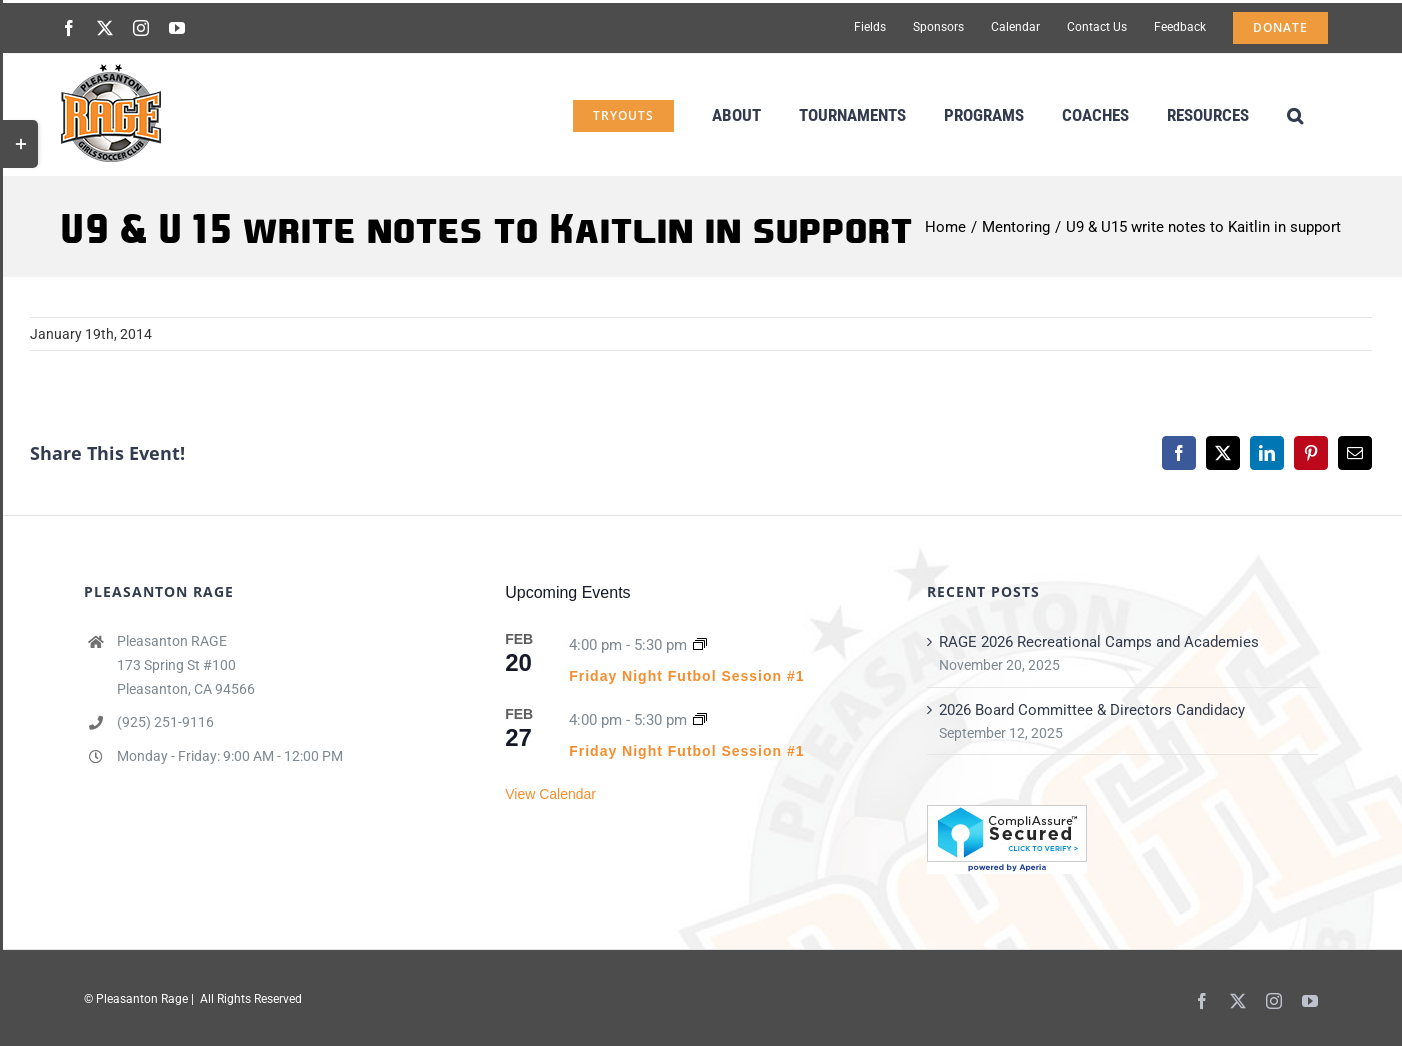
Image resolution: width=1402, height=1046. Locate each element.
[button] (1295, 113)
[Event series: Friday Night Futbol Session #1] (700, 645)
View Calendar (550, 794)
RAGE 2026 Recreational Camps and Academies (1099, 642)
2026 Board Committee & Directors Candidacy (1092, 710)
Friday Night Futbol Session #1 (686, 676)
